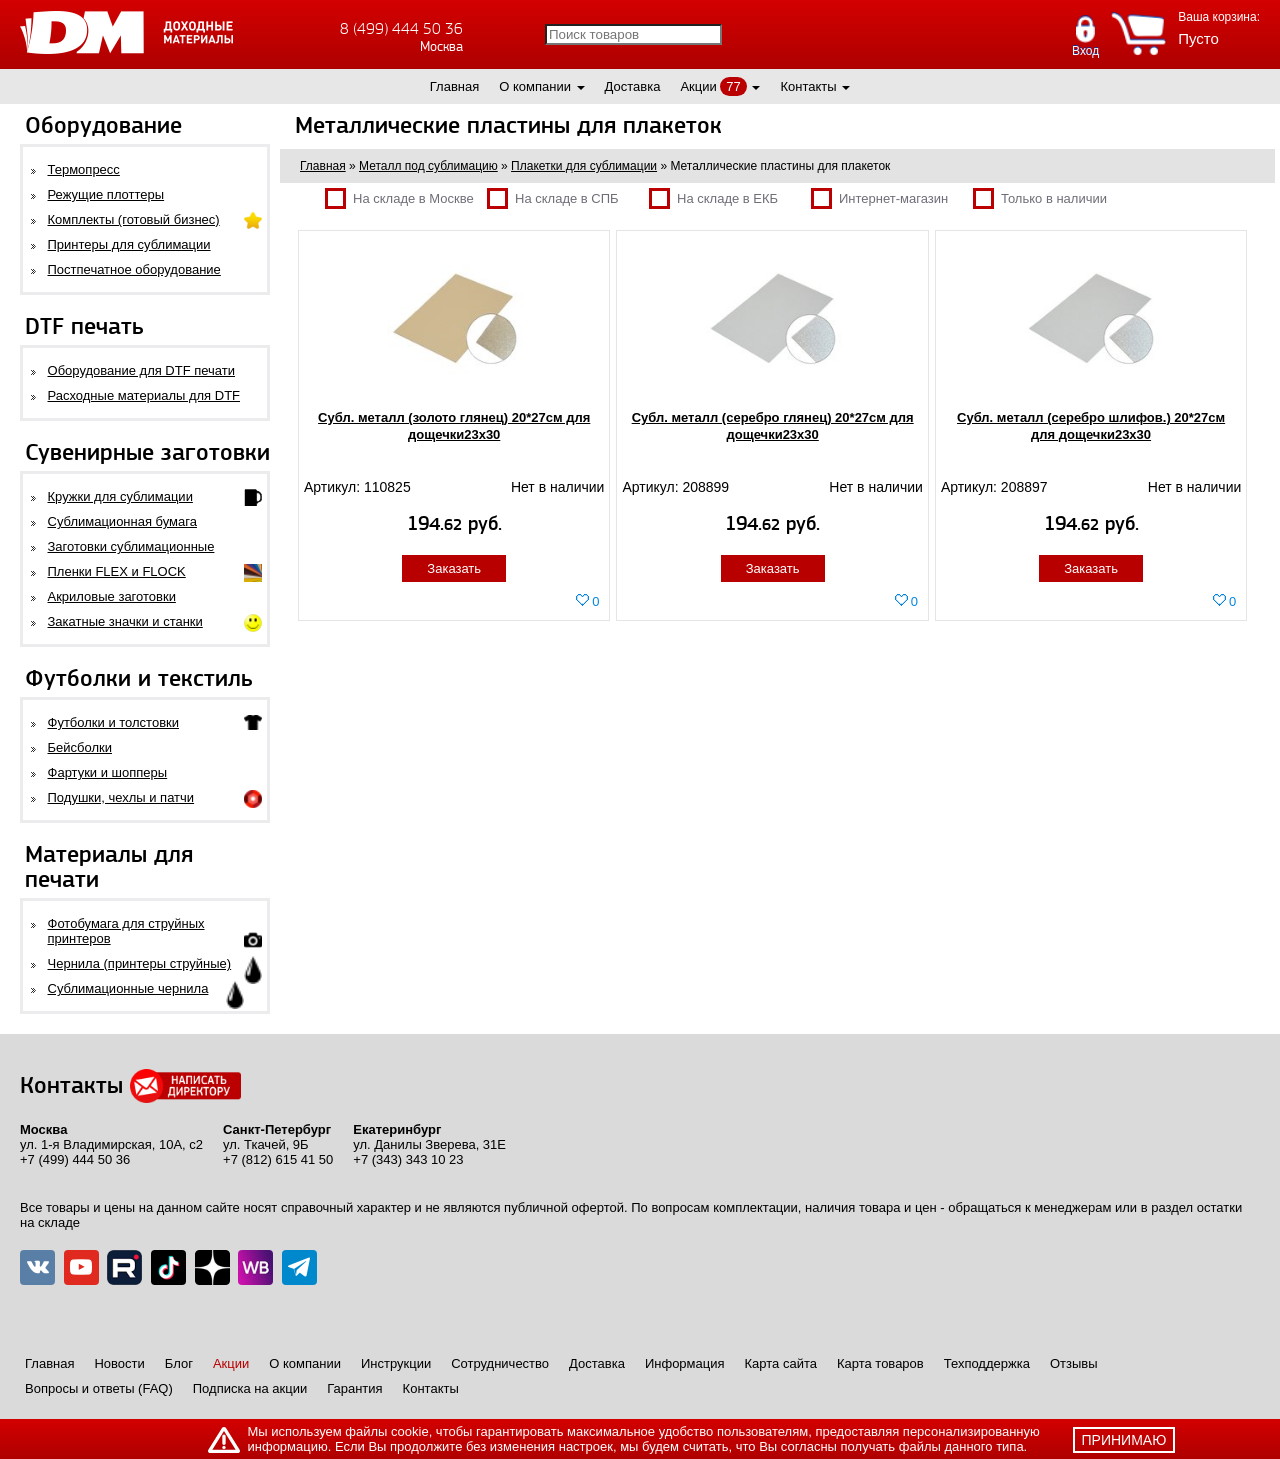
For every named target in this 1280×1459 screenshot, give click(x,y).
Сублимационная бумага (122, 521)
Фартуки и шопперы (108, 772)
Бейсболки (80, 747)
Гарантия (354, 1388)
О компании (535, 86)
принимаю (1124, 1440)
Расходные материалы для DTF (144, 395)
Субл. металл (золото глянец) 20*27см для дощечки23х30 (454, 426)
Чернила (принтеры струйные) (140, 963)
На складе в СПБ (553, 198)
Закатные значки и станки (125, 621)
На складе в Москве (399, 198)
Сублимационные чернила (128, 988)
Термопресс (84, 169)
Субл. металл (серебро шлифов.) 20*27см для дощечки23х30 (1091, 426)
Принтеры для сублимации (129, 244)
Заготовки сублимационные (131, 546)
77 (733, 86)
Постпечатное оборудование (134, 269)
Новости (119, 1363)
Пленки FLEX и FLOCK (117, 571)
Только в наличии (1040, 198)
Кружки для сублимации (120, 496)
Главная (454, 86)
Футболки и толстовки (113, 722)
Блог (179, 1363)
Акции (698, 86)
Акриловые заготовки (112, 596)
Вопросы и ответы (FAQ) (99, 1388)
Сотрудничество (500, 1363)
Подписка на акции (250, 1388)
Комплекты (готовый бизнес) (134, 219)
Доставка (633, 86)
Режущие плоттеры (106, 194)
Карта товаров (880, 1363)
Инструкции (396, 1363)
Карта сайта (781, 1363)
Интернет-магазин (879, 198)
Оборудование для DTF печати (142, 370)
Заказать (454, 568)
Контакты (808, 86)
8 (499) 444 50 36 (401, 28)
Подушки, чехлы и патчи (121, 797)
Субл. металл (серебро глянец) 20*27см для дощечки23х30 (773, 426)
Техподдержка (987, 1363)
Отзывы (1074, 1363)
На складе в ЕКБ (713, 198)
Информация (685, 1363)
